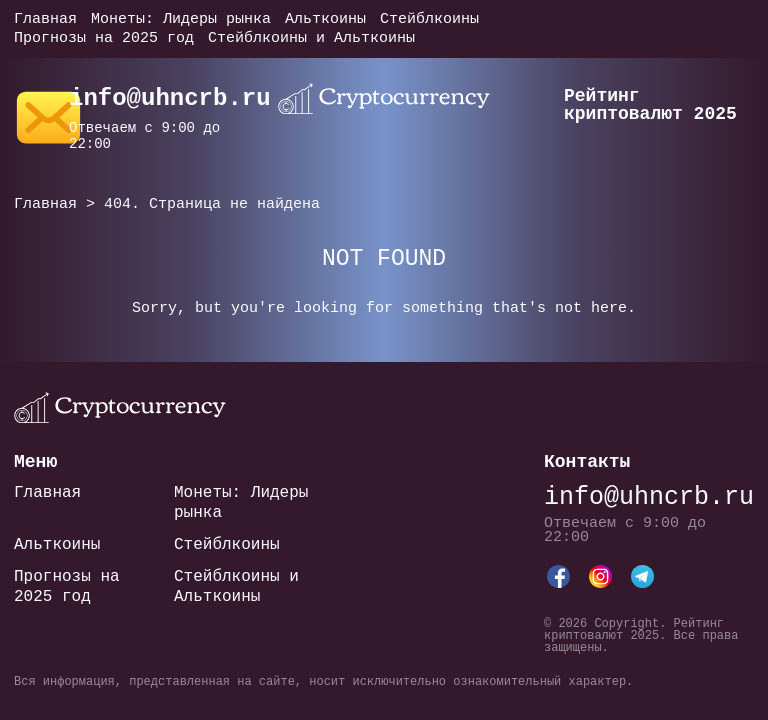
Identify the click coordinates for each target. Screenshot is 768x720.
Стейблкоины (429, 19)
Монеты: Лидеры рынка (181, 19)
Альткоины (325, 19)
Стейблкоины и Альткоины (311, 38)
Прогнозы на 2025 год (104, 38)
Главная (45, 19)
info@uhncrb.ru (170, 98)
